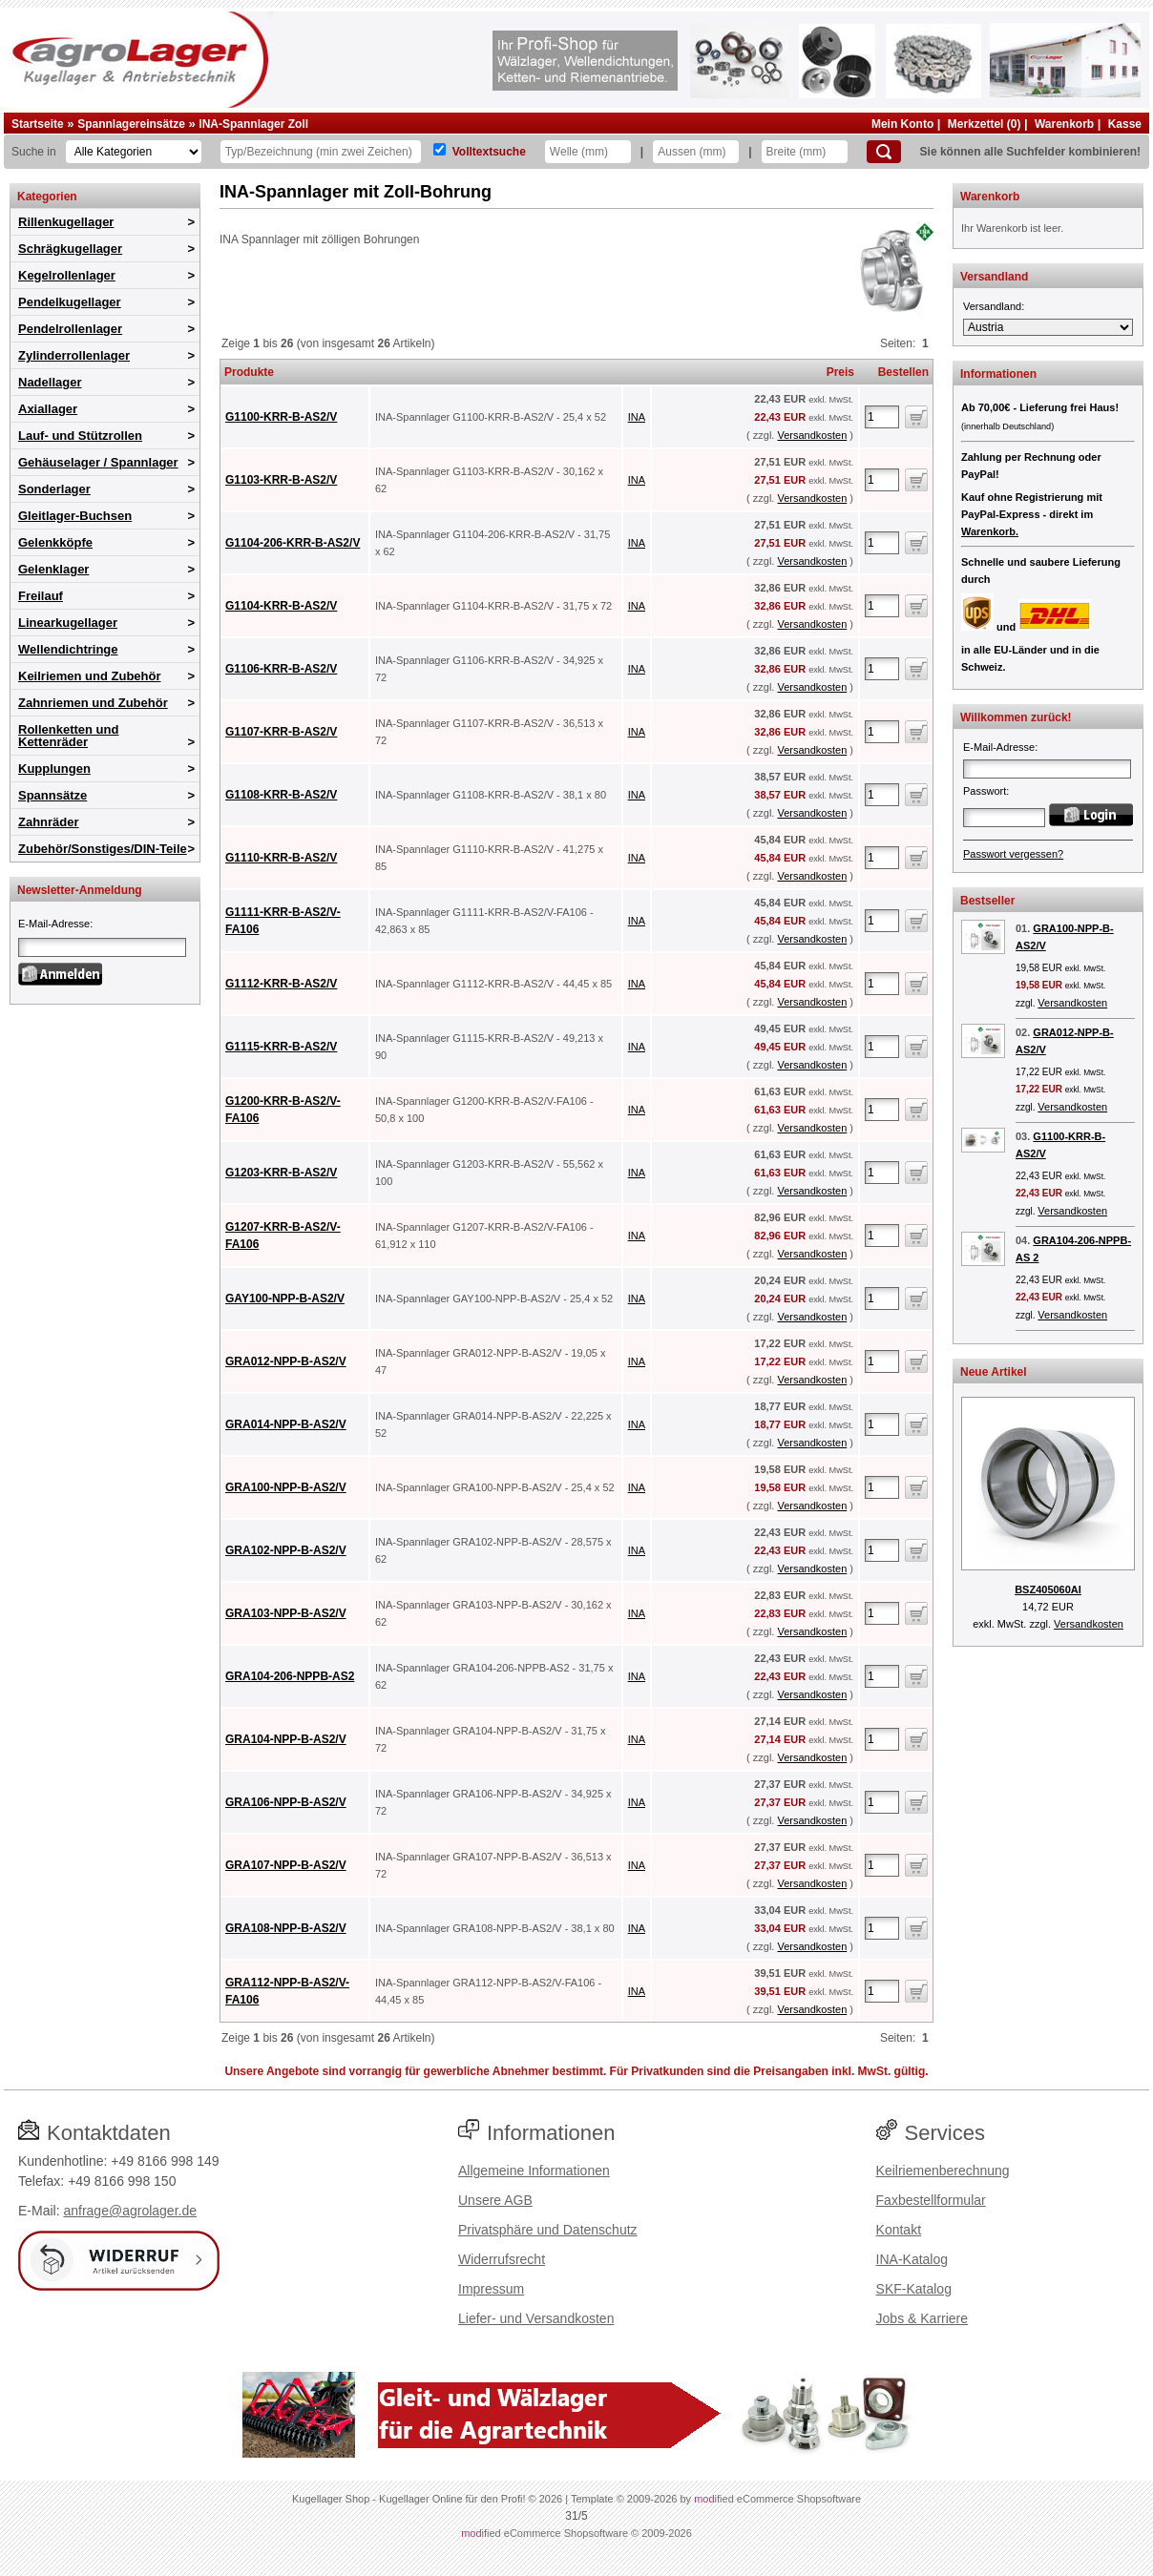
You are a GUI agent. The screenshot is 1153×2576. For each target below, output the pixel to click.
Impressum (491, 2288)
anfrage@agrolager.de (130, 2210)
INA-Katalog (912, 2259)
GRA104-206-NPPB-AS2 (289, 1676)
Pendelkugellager (69, 302)
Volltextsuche (489, 151)
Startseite (37, 124)
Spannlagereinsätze (131, 124)
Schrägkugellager (70, 248)
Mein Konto (902, 124)
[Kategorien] (133, 151)
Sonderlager (54, 489)
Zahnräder (48, 822)
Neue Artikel (993, 1372)
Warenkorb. (989, 531)
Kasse (1125, 124)
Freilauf (40, 596)
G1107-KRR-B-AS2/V (281, 731)
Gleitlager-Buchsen (75, 516)
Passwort (984, 791)
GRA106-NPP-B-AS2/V (285, 1802)
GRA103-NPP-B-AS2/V (285, 1613)
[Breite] (805, 151)
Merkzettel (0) (984, 124)
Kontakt (898, 2229)
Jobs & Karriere (922, 2318)
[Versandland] (1048, 327)
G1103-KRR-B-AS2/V (281, 480)
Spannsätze (52, 795)
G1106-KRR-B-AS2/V (281, 668)
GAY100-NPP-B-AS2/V (285, 1298)
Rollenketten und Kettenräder (68, 735)
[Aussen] (696, 151)
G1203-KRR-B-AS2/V (281, 1172)
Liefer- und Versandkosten (536, 2318)
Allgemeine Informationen (534, 2170)
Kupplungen (54, 768)
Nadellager (49, 382)
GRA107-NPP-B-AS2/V (285, 1865)
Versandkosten (812, 435)
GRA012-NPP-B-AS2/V (285, 1361)
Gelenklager (53, 569)
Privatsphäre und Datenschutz (548, 2229)
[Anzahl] (882, 416)
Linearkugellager (67, 622)
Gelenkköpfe (55, 542)
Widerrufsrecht (501, 2259)
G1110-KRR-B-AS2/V (281, 857)
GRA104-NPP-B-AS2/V (285, 1739)
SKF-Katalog (914, 2288)
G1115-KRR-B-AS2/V (281, 1046)
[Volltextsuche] (439, 149)
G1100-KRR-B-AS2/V (281, 417)
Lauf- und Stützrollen (80, 435)
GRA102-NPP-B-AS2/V (285, 1550)
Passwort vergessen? (1013, 854)
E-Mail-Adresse (54, 923)
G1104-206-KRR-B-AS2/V (292, 543)
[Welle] (588, 151)
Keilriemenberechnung (943, 2170)
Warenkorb (1064, 124)
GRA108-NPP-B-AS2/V (285, 1928)
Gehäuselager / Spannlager (98, 462)
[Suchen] (884, 151)
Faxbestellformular (931, 2200)
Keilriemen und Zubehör (89, 676)
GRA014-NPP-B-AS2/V (285, 1424)
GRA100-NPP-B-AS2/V (285, 1487)
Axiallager (47, 409)
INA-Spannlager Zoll (253, 124)
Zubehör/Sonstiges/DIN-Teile (102, 848)
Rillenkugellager (66, 222)
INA (636, 417)
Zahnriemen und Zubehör (93, 703)
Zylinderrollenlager (74, 355)
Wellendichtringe (68, 649)
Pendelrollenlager (70, 329)
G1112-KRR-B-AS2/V (281, 983)
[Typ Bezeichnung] (320, 151)
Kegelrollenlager (66, 275)
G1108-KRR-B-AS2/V (281, 794)
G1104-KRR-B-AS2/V (281, 606)
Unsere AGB (495, 2200)
